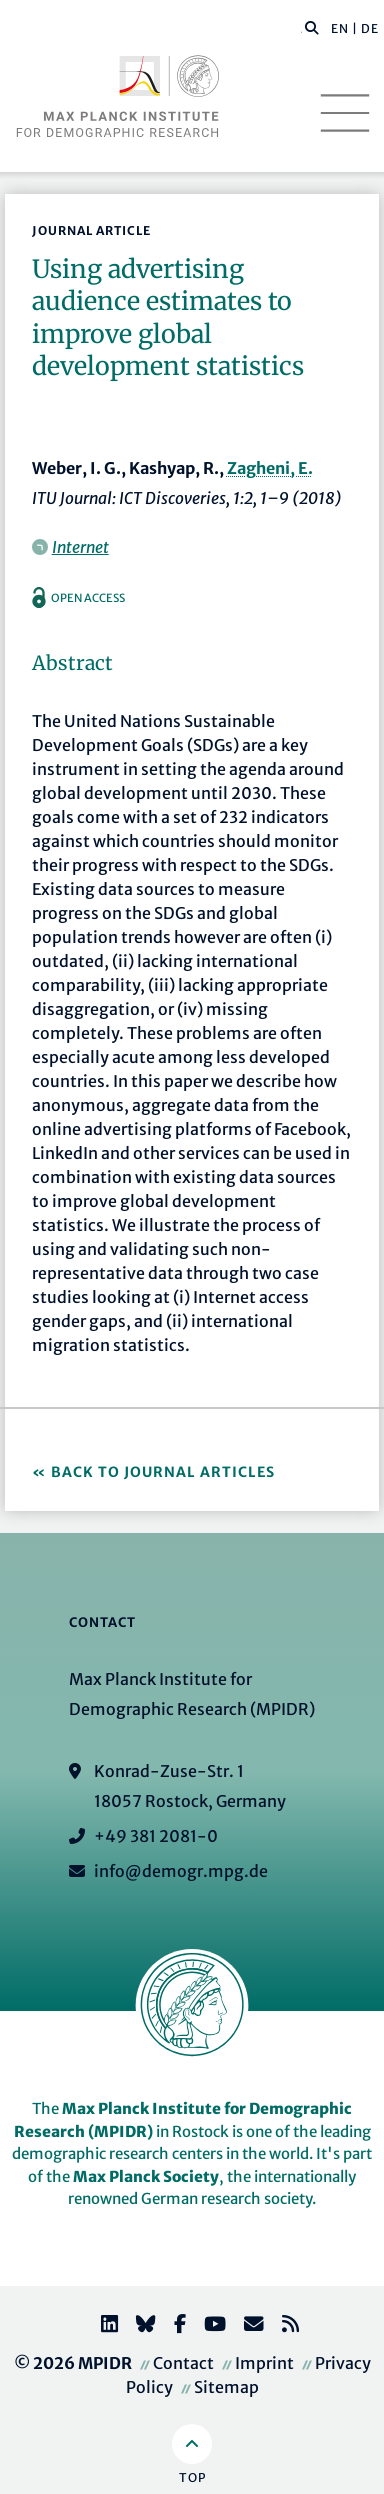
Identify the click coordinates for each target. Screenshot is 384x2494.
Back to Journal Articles (163, 1472)
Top (192, 2477)
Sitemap (226, 2387)
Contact (183, 2363)
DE (370, 28)
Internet (80, 547)
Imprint (264, 2363)
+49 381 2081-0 (156, 1836)
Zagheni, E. (270, 468)
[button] (312, 27)
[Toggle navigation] (345, 113)
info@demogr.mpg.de (181, 1871)
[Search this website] (301, 29)
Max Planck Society (146, 2176)
